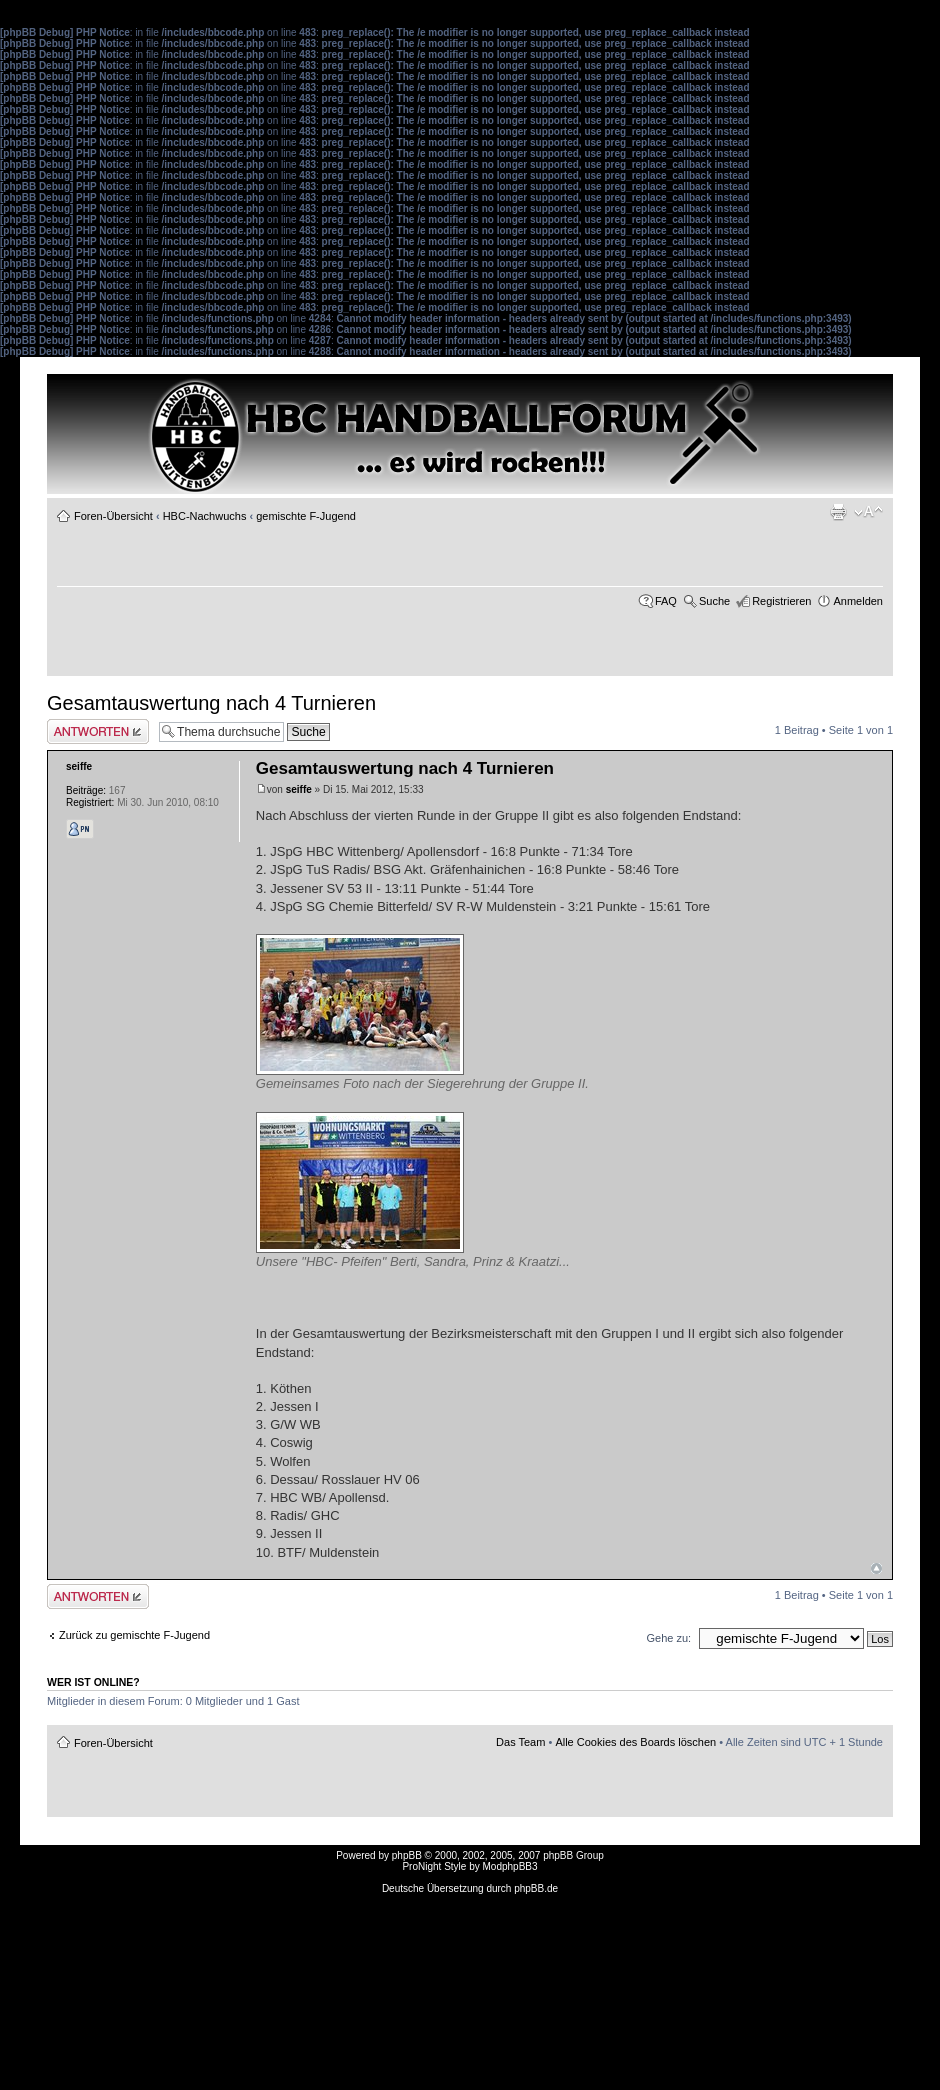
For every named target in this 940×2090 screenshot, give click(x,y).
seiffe (299, 789)
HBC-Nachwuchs (205, 516)
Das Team (520, 1742)
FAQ (666, 601)
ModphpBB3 (510, 1866)
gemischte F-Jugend (306, 516)
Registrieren (781, 601)
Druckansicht (838, 512)
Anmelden (858, 601)
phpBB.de (536, 1888)
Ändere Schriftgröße (868, 512)
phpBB (407, 1855)
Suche (714, 601)
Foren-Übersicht (113, 516)
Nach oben (876, 1568)
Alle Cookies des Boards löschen (635, 1742)
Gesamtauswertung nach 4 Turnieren (211, 703)
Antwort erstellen (98, 731)
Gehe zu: (668, 1638)
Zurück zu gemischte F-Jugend (134, 1635)
